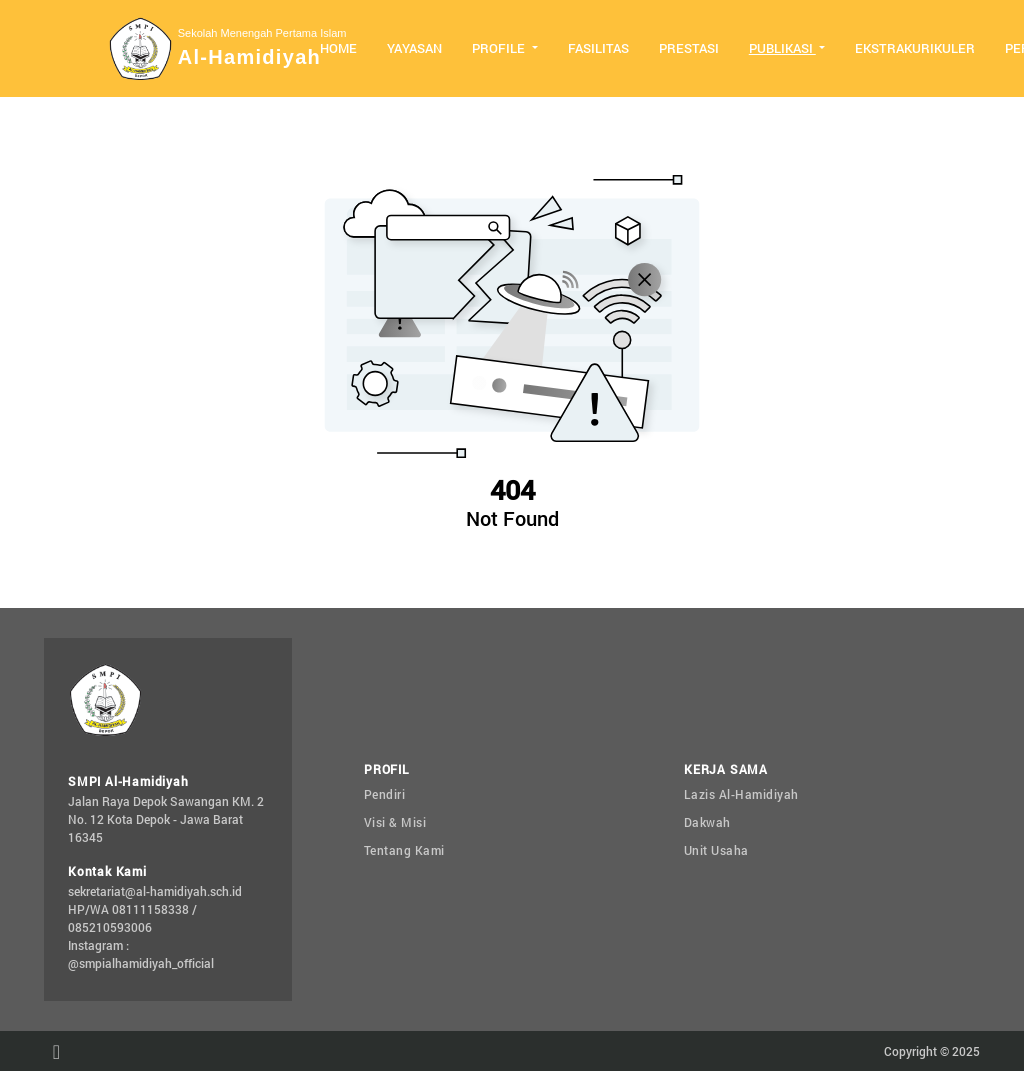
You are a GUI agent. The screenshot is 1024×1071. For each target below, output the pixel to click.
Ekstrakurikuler (915, 48)
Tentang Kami (404, 850)
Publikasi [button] (782, 48)
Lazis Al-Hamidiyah (741, 794)
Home (338, 48)
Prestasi (689, 48)
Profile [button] (500, 48)
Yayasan (414, 48)
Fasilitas (598, 48)
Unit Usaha (716, 850)
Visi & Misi (395, 822)
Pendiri (385, 794)
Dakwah (707, 822)
